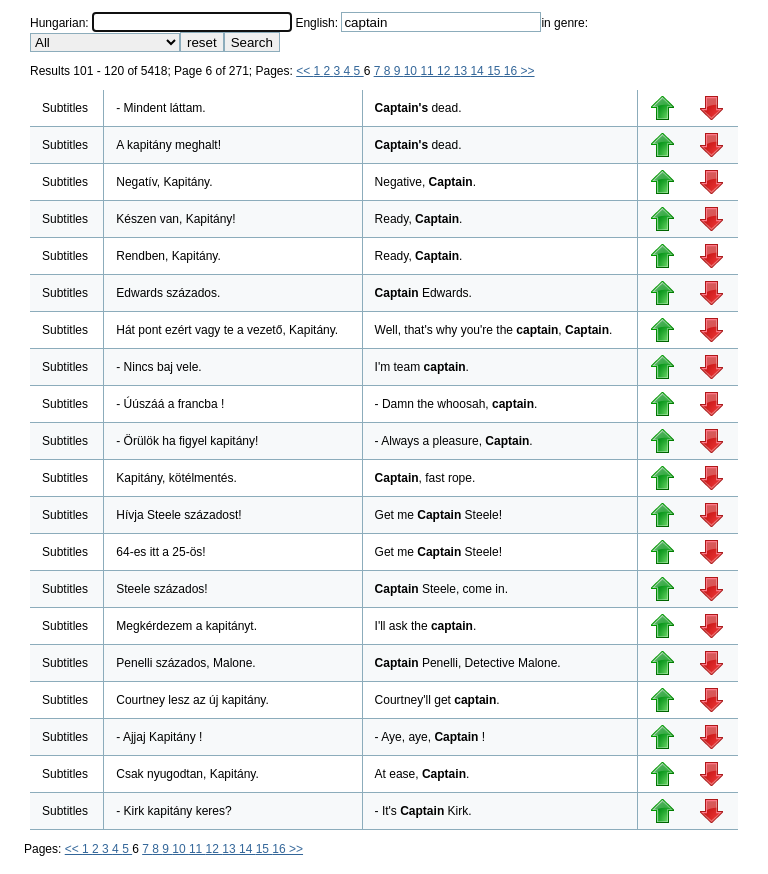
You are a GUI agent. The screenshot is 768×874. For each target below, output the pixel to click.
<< (304, 71)
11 (428, 71)
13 (462, 71)
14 (478, 71)
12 (445, 71)
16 (512, 71)
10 (412, 71)
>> (528, 71)
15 (495, 71)
